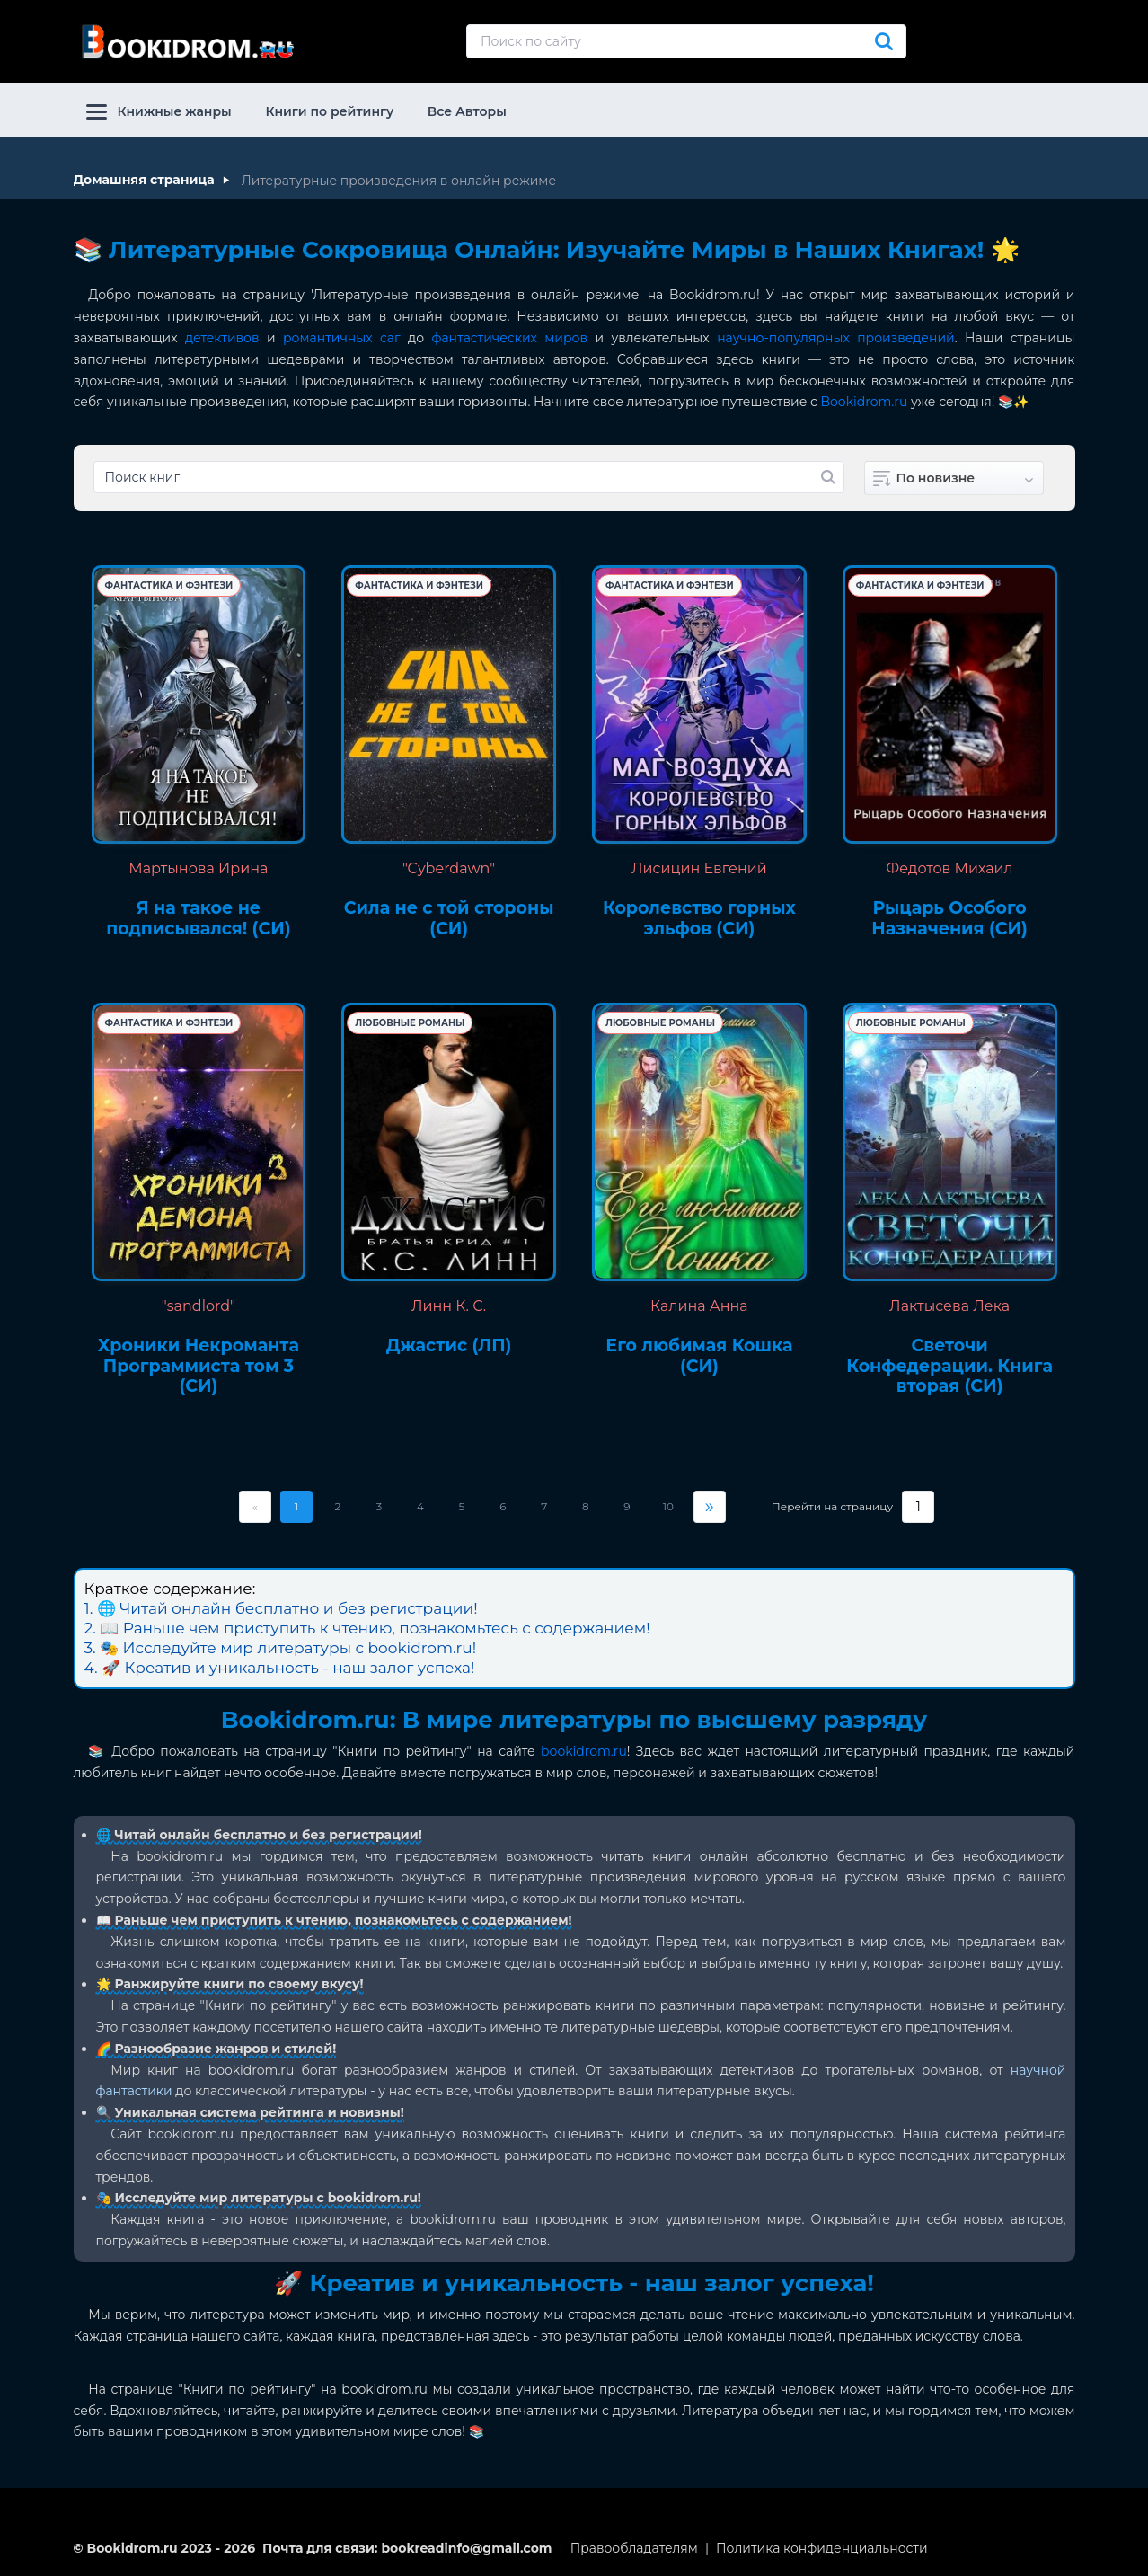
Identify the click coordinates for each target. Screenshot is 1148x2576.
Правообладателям (634, 2548)
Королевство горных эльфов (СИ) (699, 919)
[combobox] (954, 478)
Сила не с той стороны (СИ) (449, 919)
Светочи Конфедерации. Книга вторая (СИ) (949, 1366)
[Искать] (884, 41)
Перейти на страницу (832, 1506)
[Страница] (918, 1507)
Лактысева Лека (949, 1306)
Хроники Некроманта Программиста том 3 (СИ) (198, 1366)
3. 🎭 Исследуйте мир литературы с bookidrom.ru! (280, 1648)
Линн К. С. (448, 1306)
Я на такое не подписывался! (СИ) (198, 919)
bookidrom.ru (584, 1751)
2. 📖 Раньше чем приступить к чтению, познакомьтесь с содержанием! (367, 1628)
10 (668, 1506)
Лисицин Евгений (699, 868)
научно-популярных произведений (836, 338)
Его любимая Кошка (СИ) (698, 1356)
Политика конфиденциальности (822, 2548)
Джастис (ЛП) (449, 1346)
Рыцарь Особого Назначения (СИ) (949, 919)
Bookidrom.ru (864, 402)
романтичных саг (342, 338)
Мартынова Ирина (198, 868)
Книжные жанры (159, 111)
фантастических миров (510, 338)
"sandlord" (198, 1306)
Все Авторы (467, 111)
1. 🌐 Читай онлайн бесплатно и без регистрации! (281, 1608)
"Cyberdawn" (448, 868)
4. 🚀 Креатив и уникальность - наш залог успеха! (279, 1668)
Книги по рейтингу (329, 111)
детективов (222, 338)
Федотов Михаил (950, 868)
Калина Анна (699, 1306)
